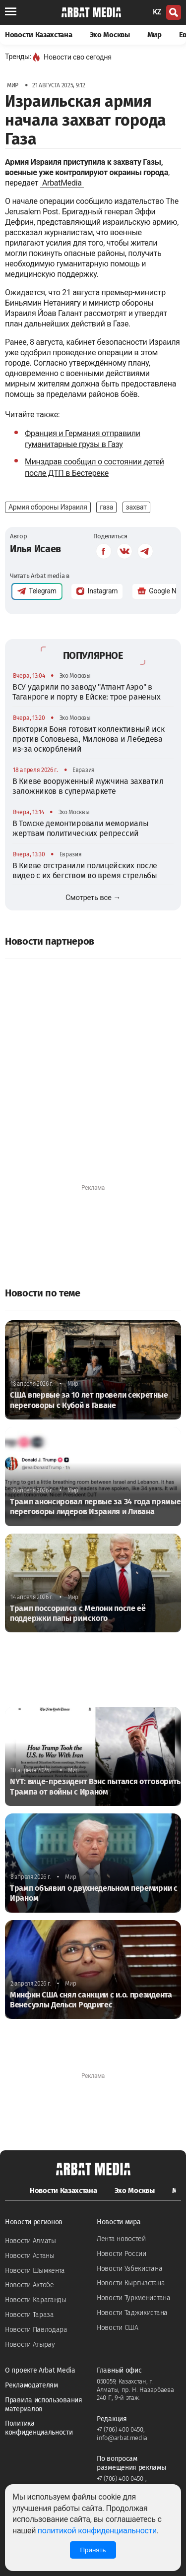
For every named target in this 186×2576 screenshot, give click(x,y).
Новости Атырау (30, 2344)
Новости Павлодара (36, 2329)
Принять (93, 2550)
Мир (154, 34)
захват (136, 507)
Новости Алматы (30, 2241)
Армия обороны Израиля (47, 507)
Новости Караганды (35, 2300)
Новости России (121, 2254)
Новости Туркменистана (134, 2298)
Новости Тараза (29, 2315)
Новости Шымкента (35, 2270)
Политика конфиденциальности (39, 2428)
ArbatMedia (62, 183)
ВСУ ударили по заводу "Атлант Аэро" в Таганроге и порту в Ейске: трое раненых (86, 692)
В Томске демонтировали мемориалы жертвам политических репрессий (80, 828)
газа (106, 507)
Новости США (117, 2327)
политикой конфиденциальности (97, 2530)
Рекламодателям (31, 2385)
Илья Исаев (35, 549)
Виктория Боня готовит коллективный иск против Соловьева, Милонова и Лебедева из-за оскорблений (88, 739)
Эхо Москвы (110, 34)
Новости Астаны (30, 2256)
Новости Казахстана (38, 34)
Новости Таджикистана (132, 2313)
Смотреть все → (93, 897)
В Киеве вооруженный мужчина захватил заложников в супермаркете (87, 786)
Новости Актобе (29, 2285)
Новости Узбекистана (129, 2268)
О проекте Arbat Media (40, 2370)
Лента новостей (121, 2239)
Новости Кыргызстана (131, 2283)
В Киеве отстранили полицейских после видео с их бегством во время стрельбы (84, 870)
